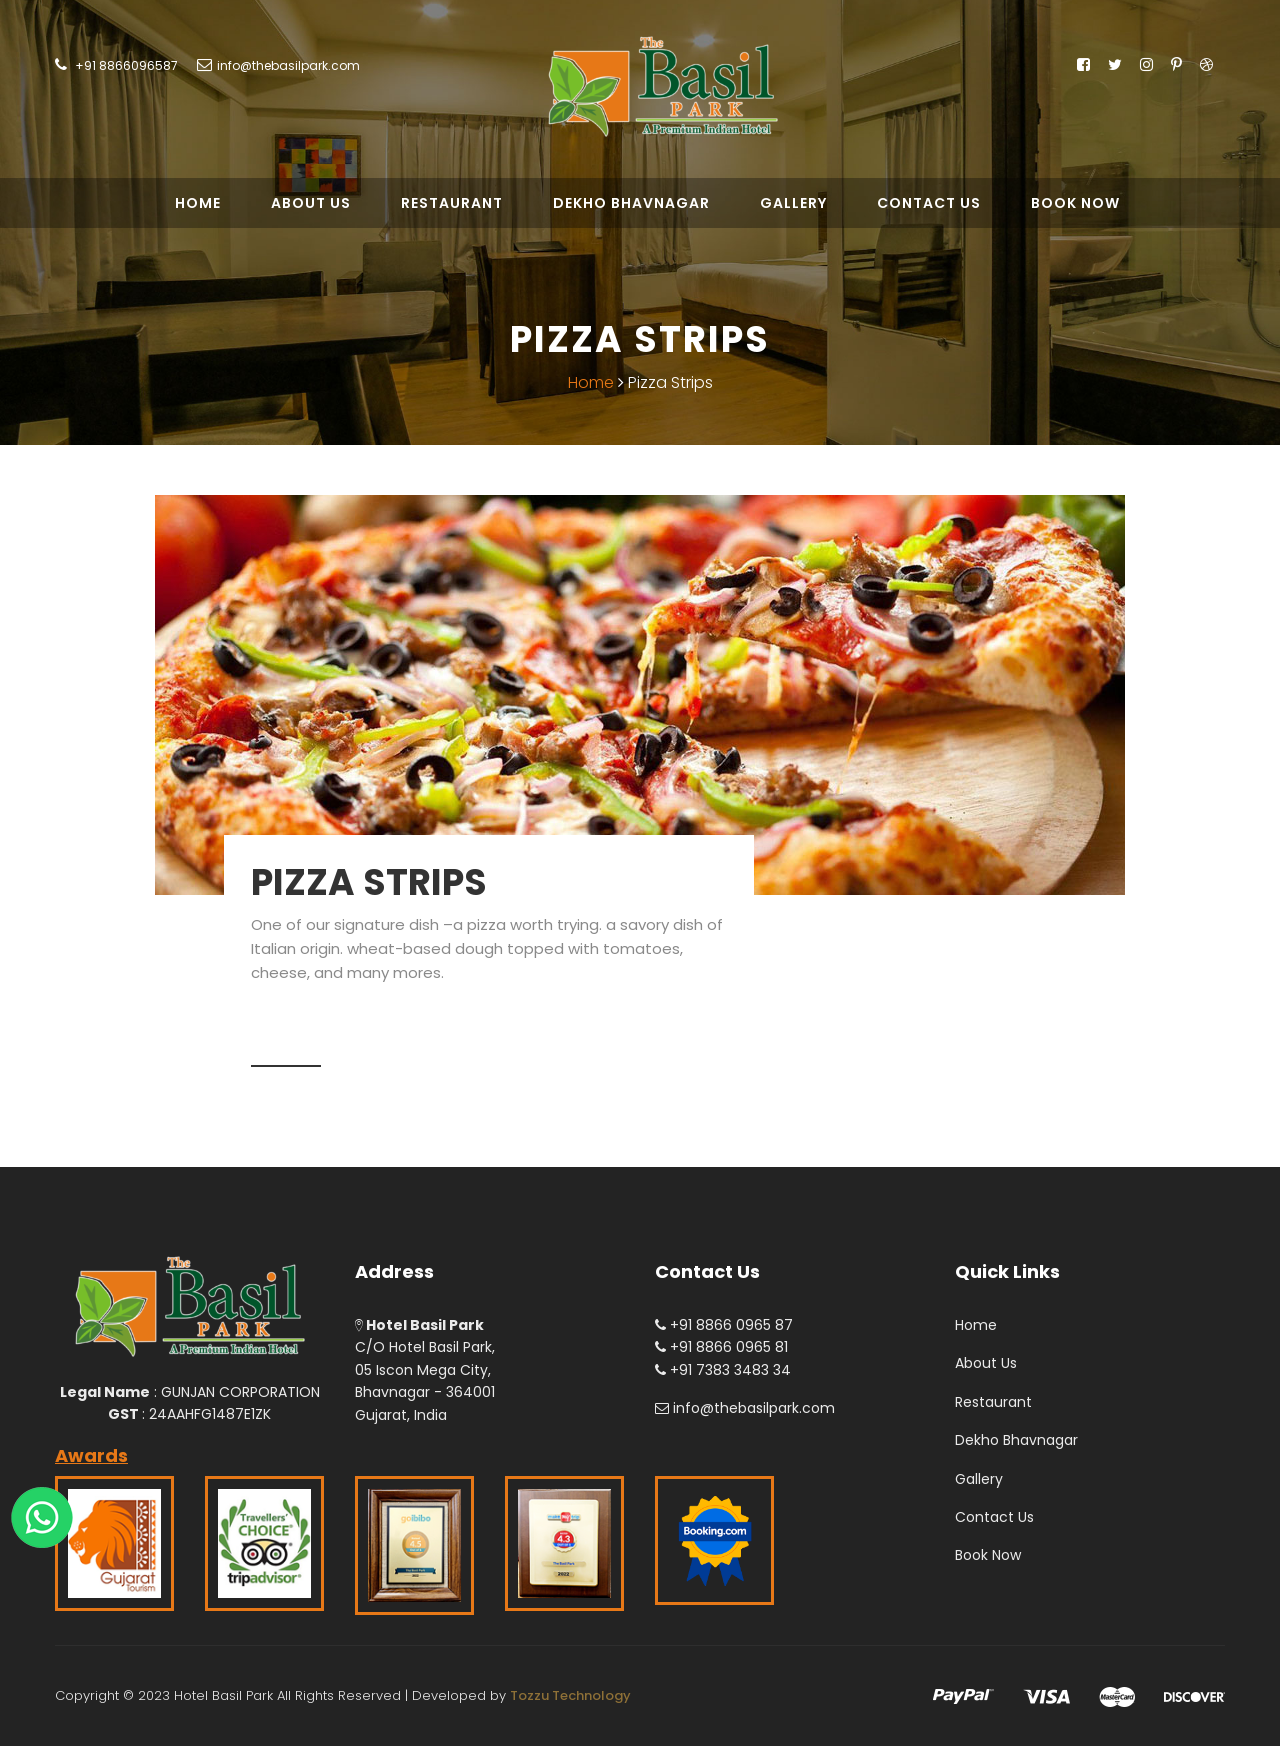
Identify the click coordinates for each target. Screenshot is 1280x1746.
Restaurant (452, 203)
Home (198, 203)
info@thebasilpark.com (288, 65)
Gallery (793, 203)
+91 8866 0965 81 (721, 1347)
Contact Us (929, 203)
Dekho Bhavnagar (631, 203)
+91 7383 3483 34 (723, 1370)
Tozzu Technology (570, 1695)
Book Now (1075, 203)
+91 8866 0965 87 (724, 1325)
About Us (311, 203)
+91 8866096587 (125, 65)
